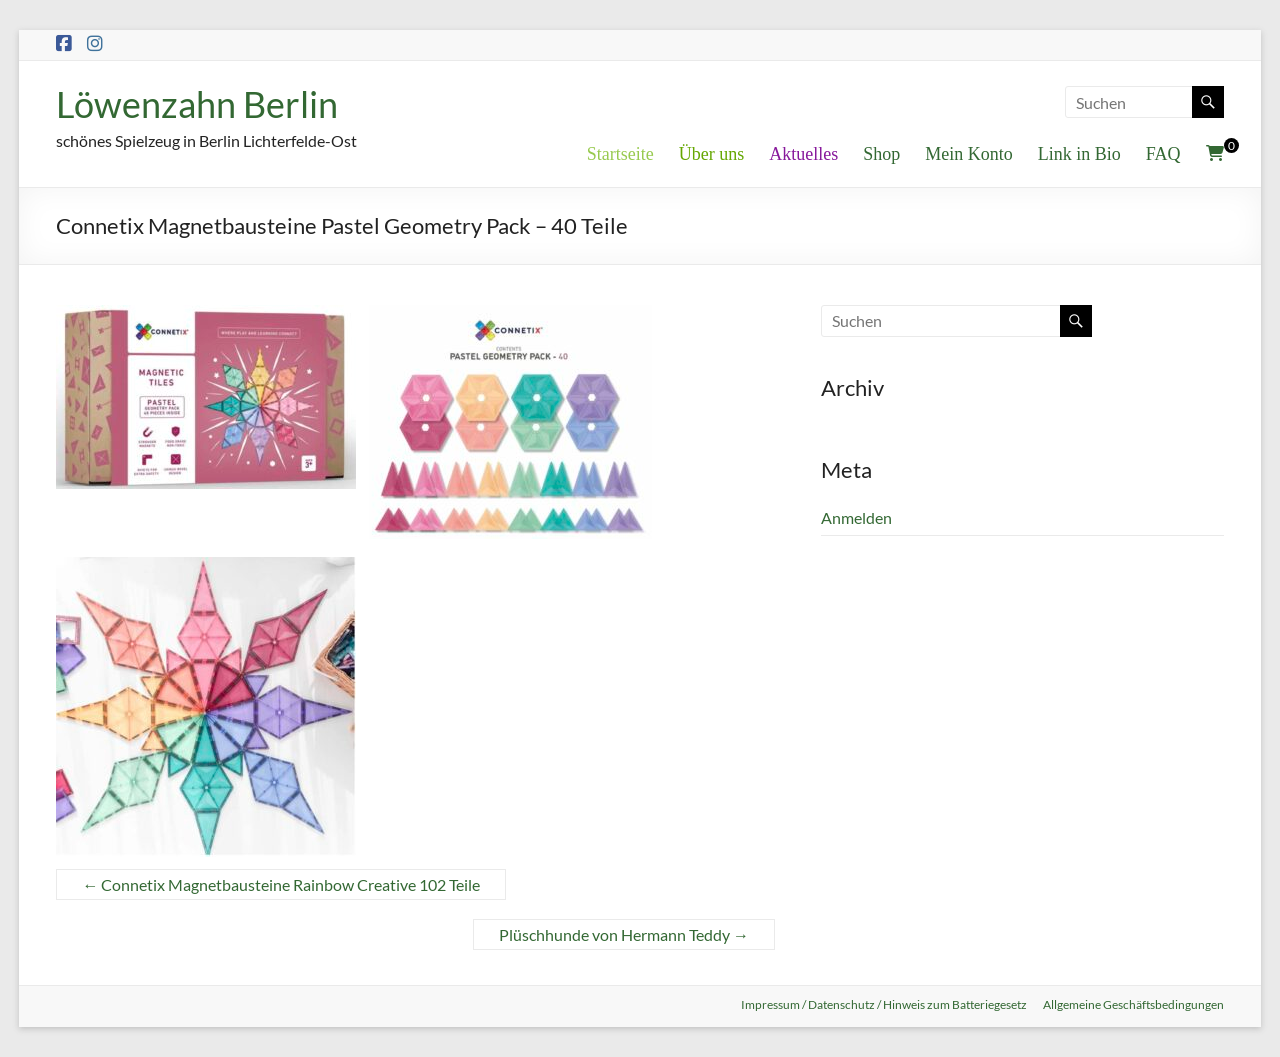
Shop (881, 154)
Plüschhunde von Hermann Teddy (624, 934)
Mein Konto (969, 154)
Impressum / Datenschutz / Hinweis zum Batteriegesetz (884, 1004)
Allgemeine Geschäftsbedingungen (1133, 1004)
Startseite (620, 154)
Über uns (712, 154)
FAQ (1163, 154)
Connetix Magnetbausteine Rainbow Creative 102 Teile (281, 884)
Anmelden (856, 517)
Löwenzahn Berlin (197, 104)
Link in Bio (1079, 154)
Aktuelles (803, 154)
